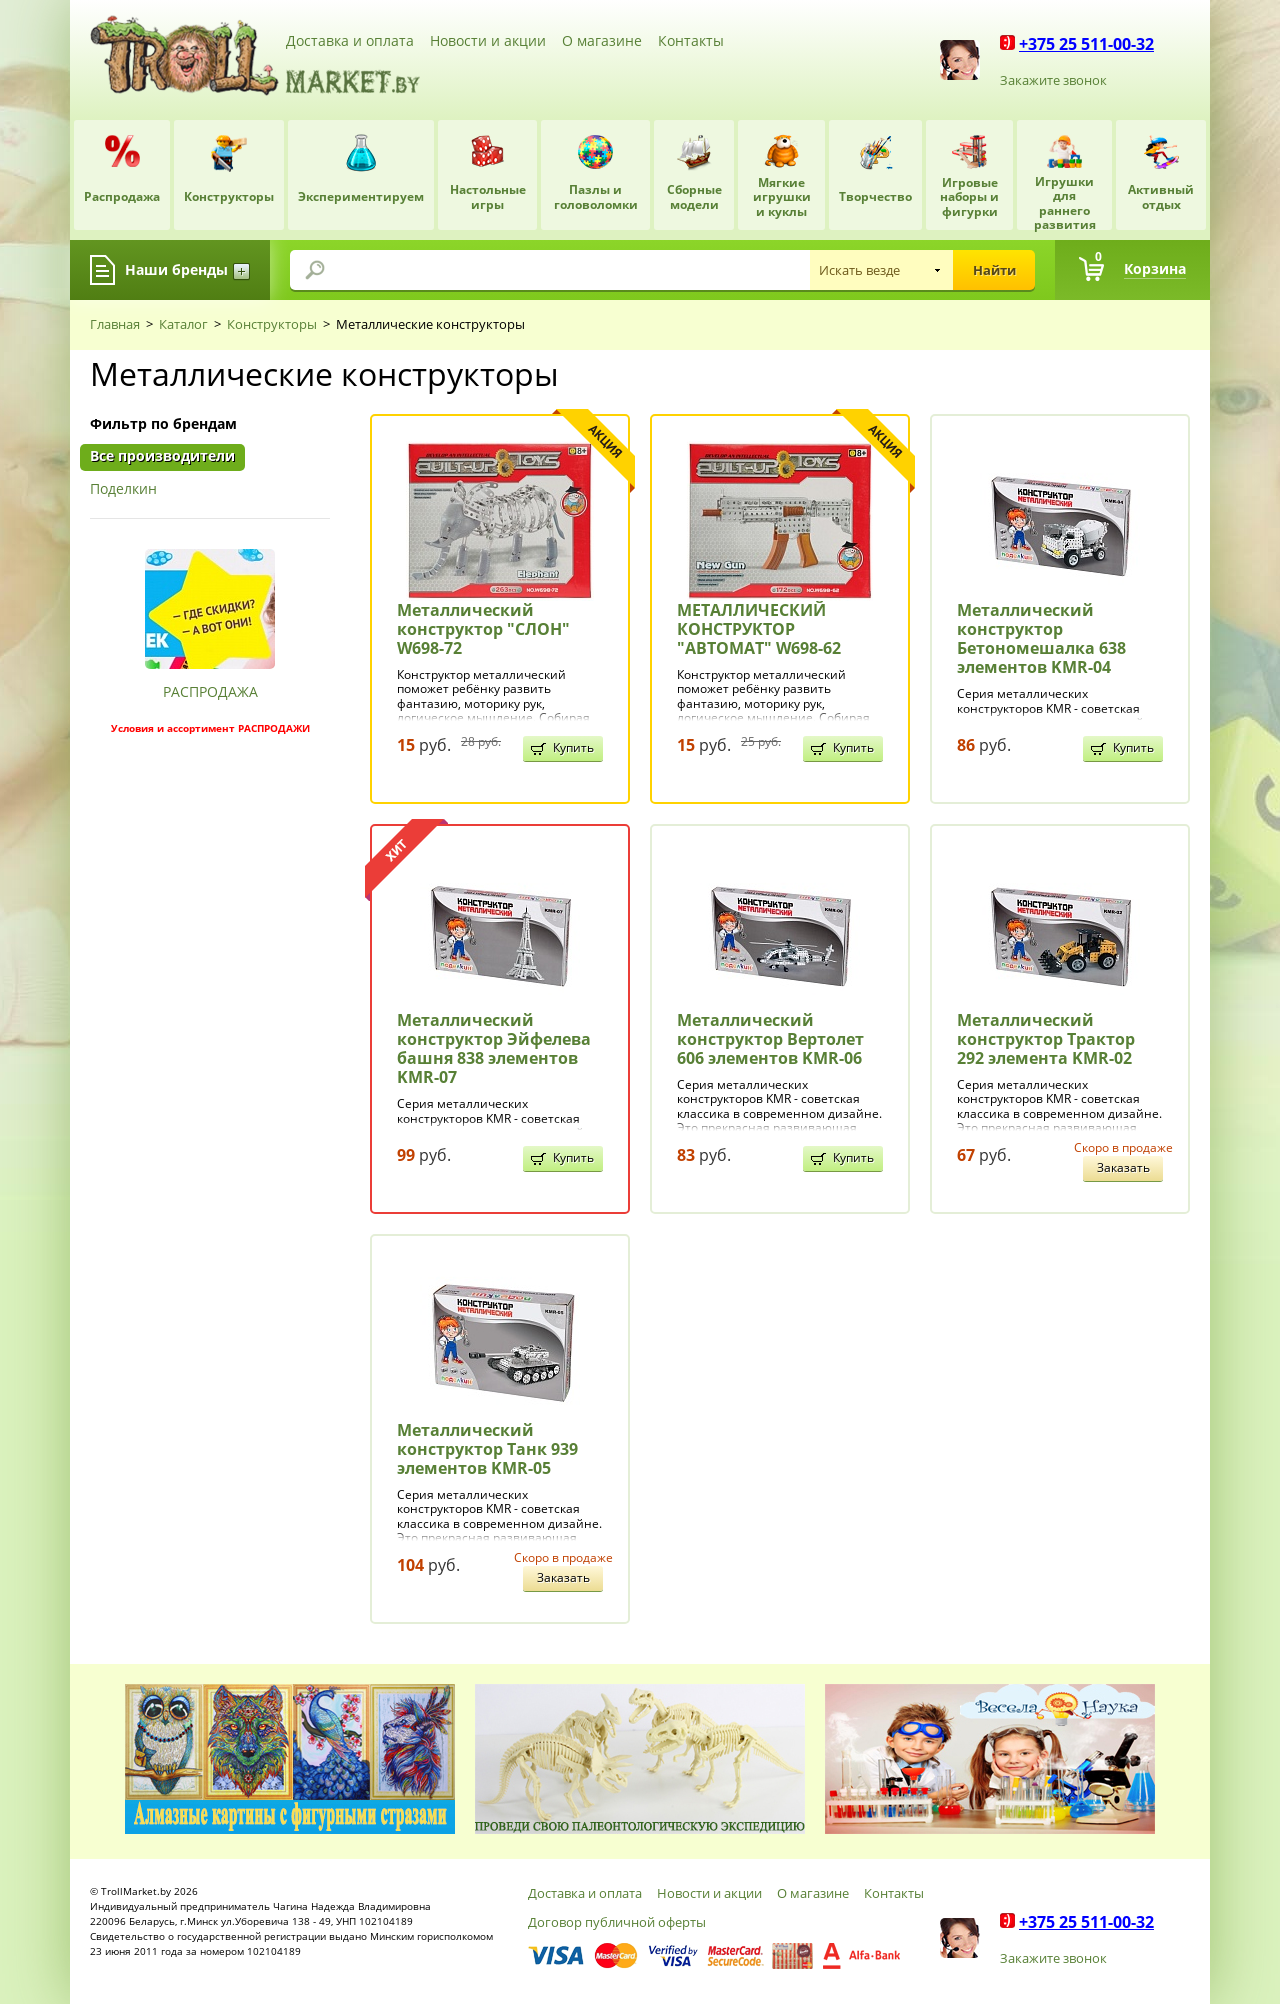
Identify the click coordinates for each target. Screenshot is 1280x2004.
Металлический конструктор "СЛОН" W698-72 (483, 629)
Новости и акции (488, 40)
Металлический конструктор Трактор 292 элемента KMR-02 (1046, 1039)
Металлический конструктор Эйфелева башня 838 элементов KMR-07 (494, 1049)
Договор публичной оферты (617, 1922)
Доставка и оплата (350, 40)
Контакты (691, 40)
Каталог (183, 324)
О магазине (602, 40)
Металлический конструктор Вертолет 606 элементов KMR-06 (770, 1039)
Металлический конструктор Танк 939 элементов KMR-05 (487, 1449)
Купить (573, 747)
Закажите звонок (1053, 80)
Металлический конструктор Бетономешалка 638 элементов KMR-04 (1041, 639)
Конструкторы (272, 324)
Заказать (1123, 1167)
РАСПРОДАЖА (210, 691)
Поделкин (123, 489)
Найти (994, 270)
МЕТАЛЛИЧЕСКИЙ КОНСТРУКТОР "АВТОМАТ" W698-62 (759, 629)
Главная (115, 324)
